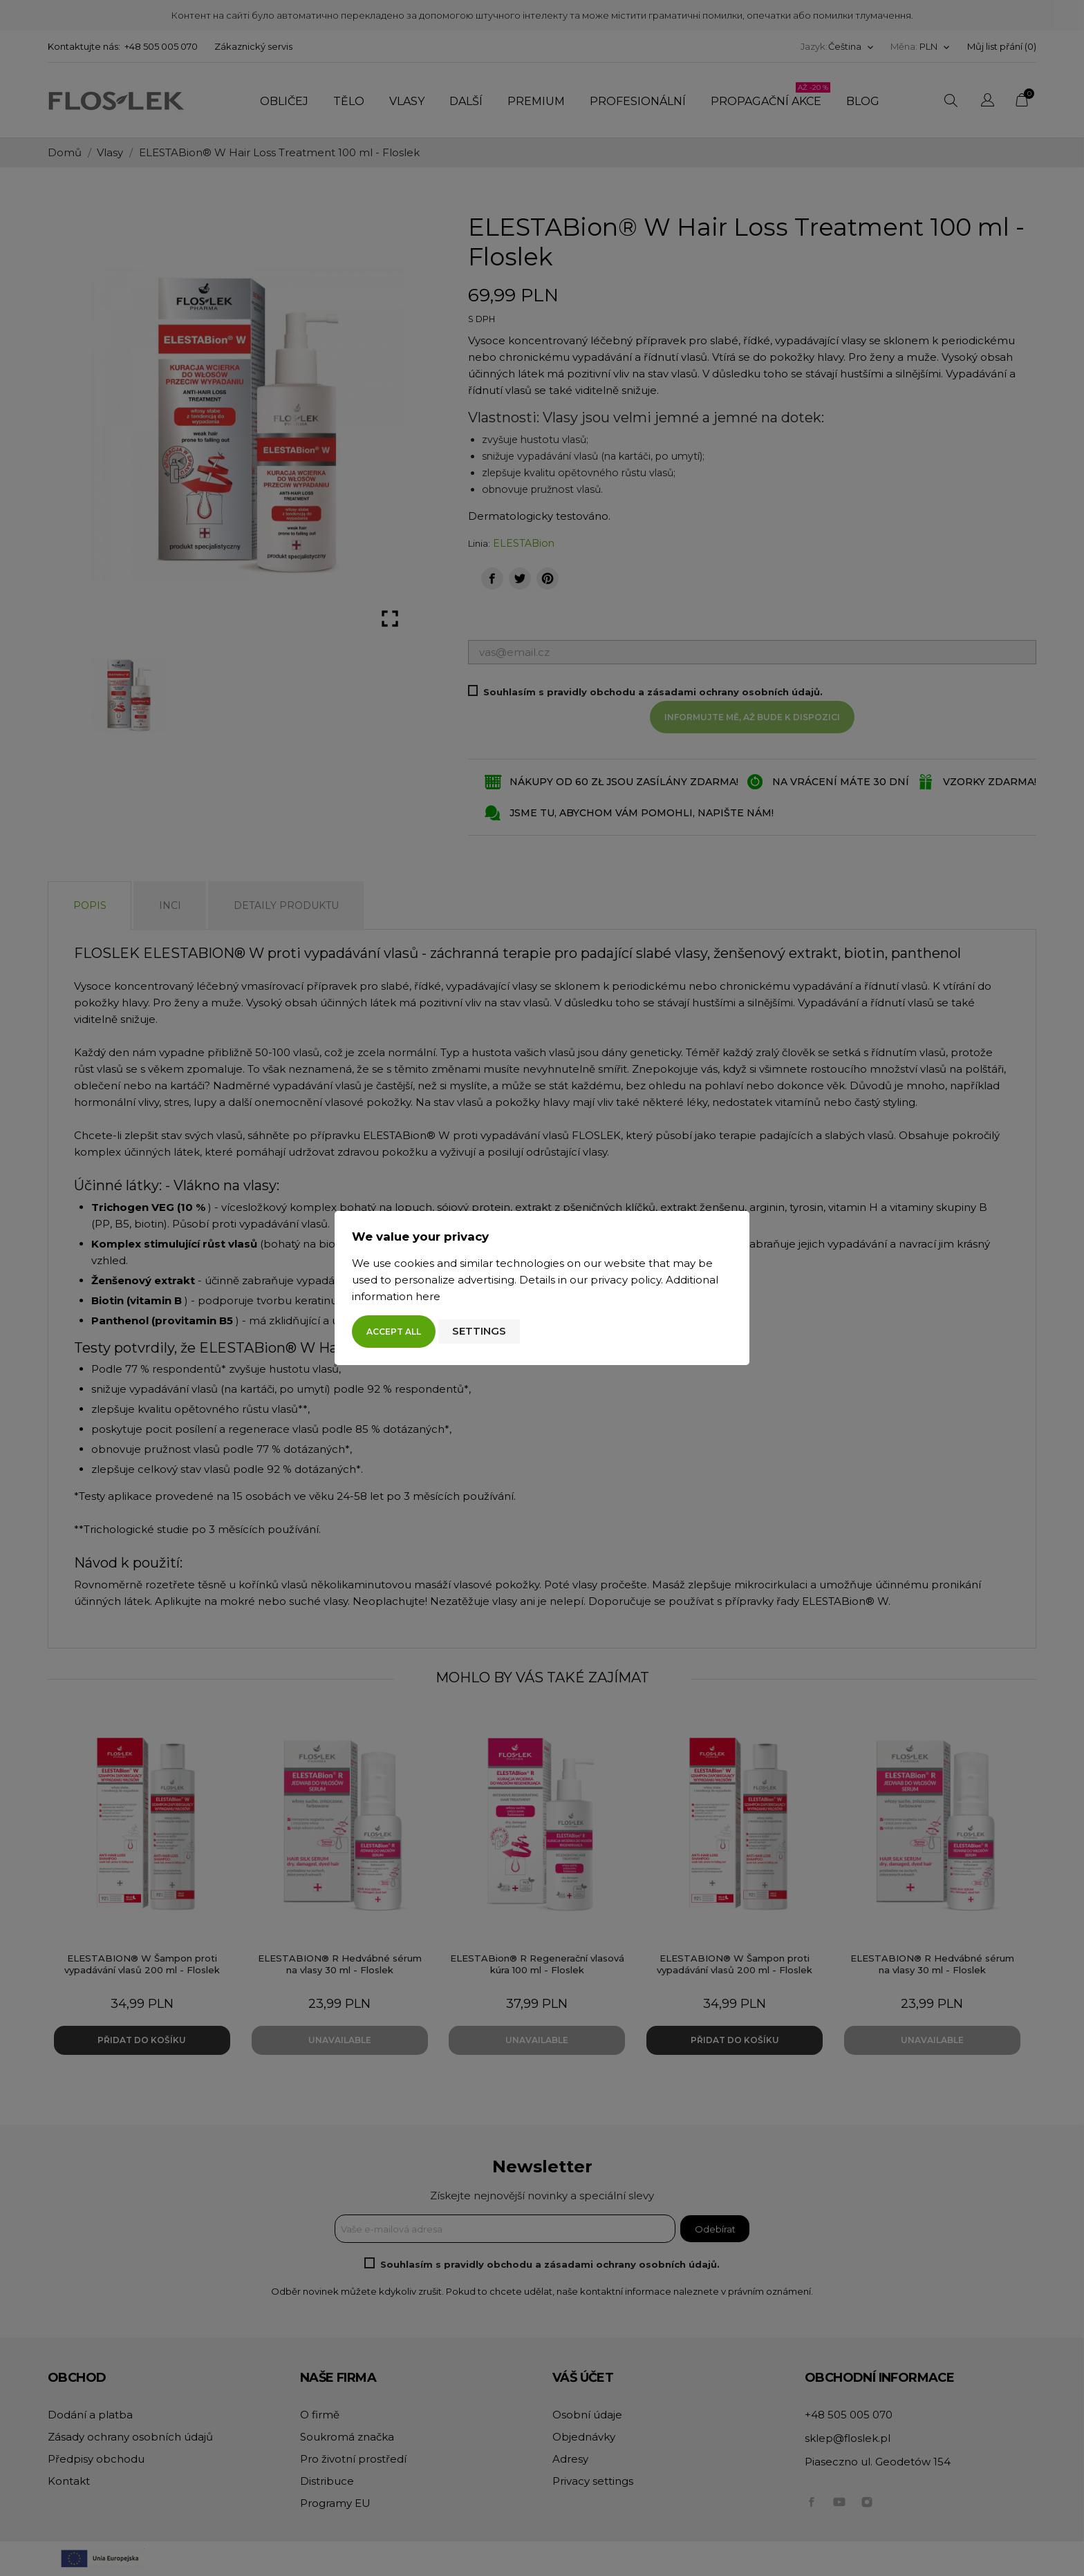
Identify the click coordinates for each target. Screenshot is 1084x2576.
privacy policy (625, 1279)
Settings (479, 1330)
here (427, 1296)
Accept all (393, 1331)
